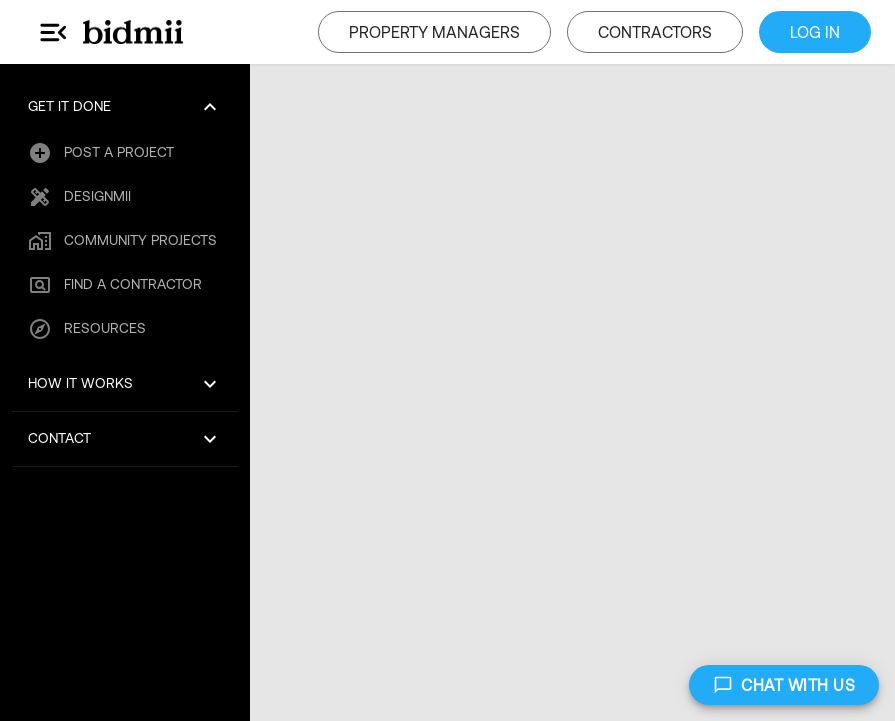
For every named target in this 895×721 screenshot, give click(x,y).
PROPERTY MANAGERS (434, 32)
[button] (125, 107)
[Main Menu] (53, 32)
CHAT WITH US (784, 685)
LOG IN (815, 32)
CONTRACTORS (655, 32)
